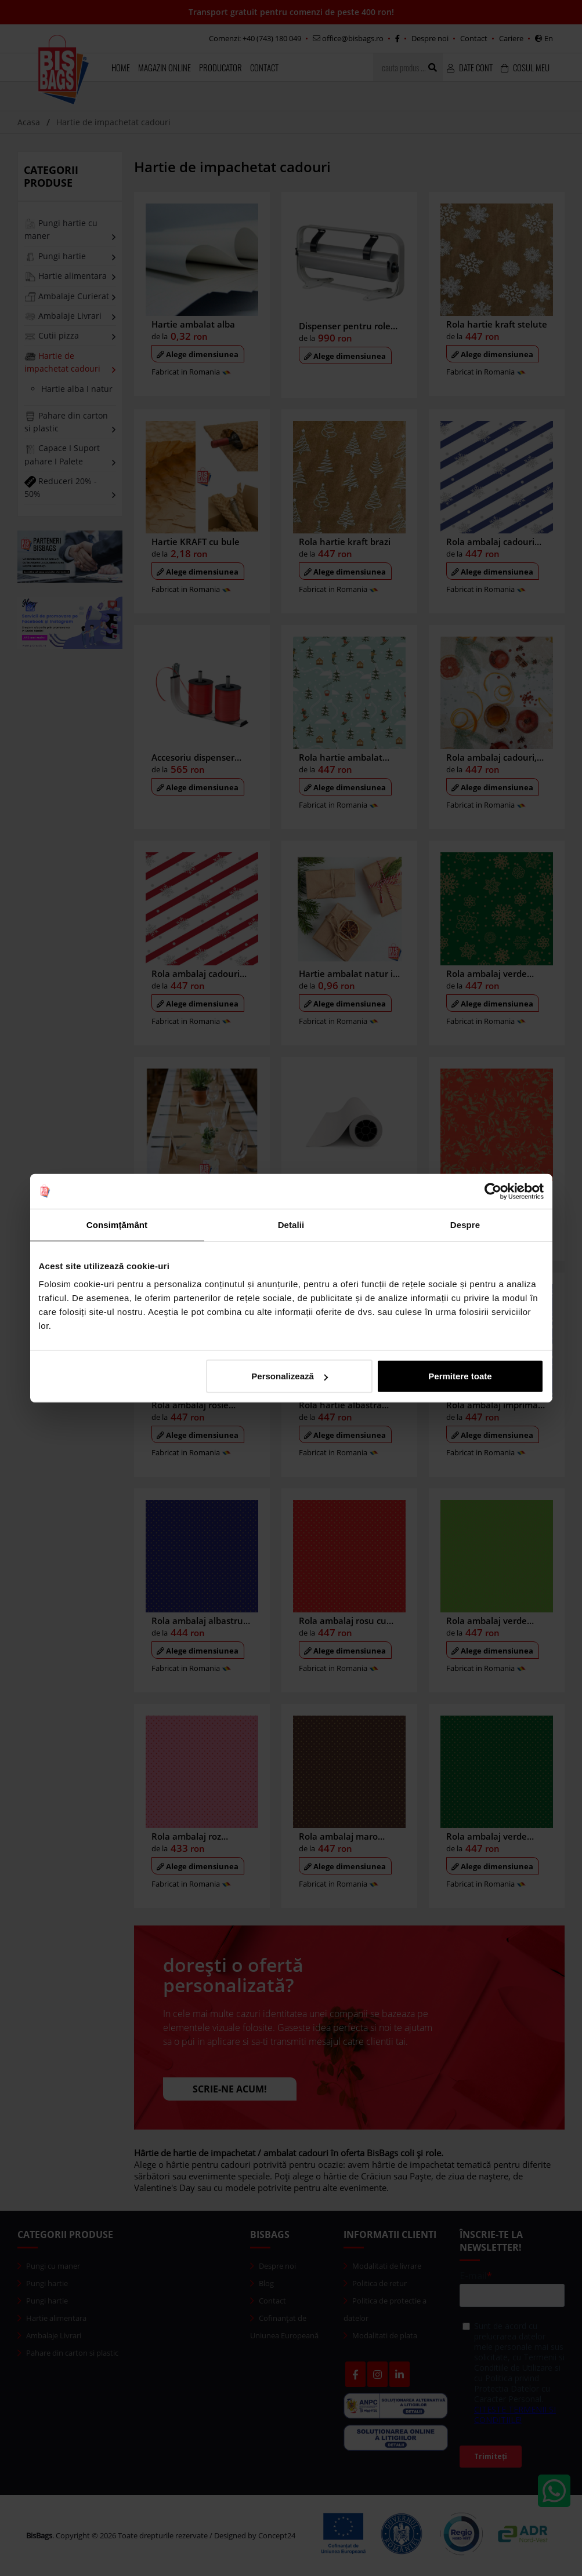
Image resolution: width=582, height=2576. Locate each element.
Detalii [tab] (291, 1224)
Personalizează (289, 1376)
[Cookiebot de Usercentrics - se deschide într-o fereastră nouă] (493, 1191)
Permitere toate (459, 1376)
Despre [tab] (465, 1224)
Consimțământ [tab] (116, 1224)
